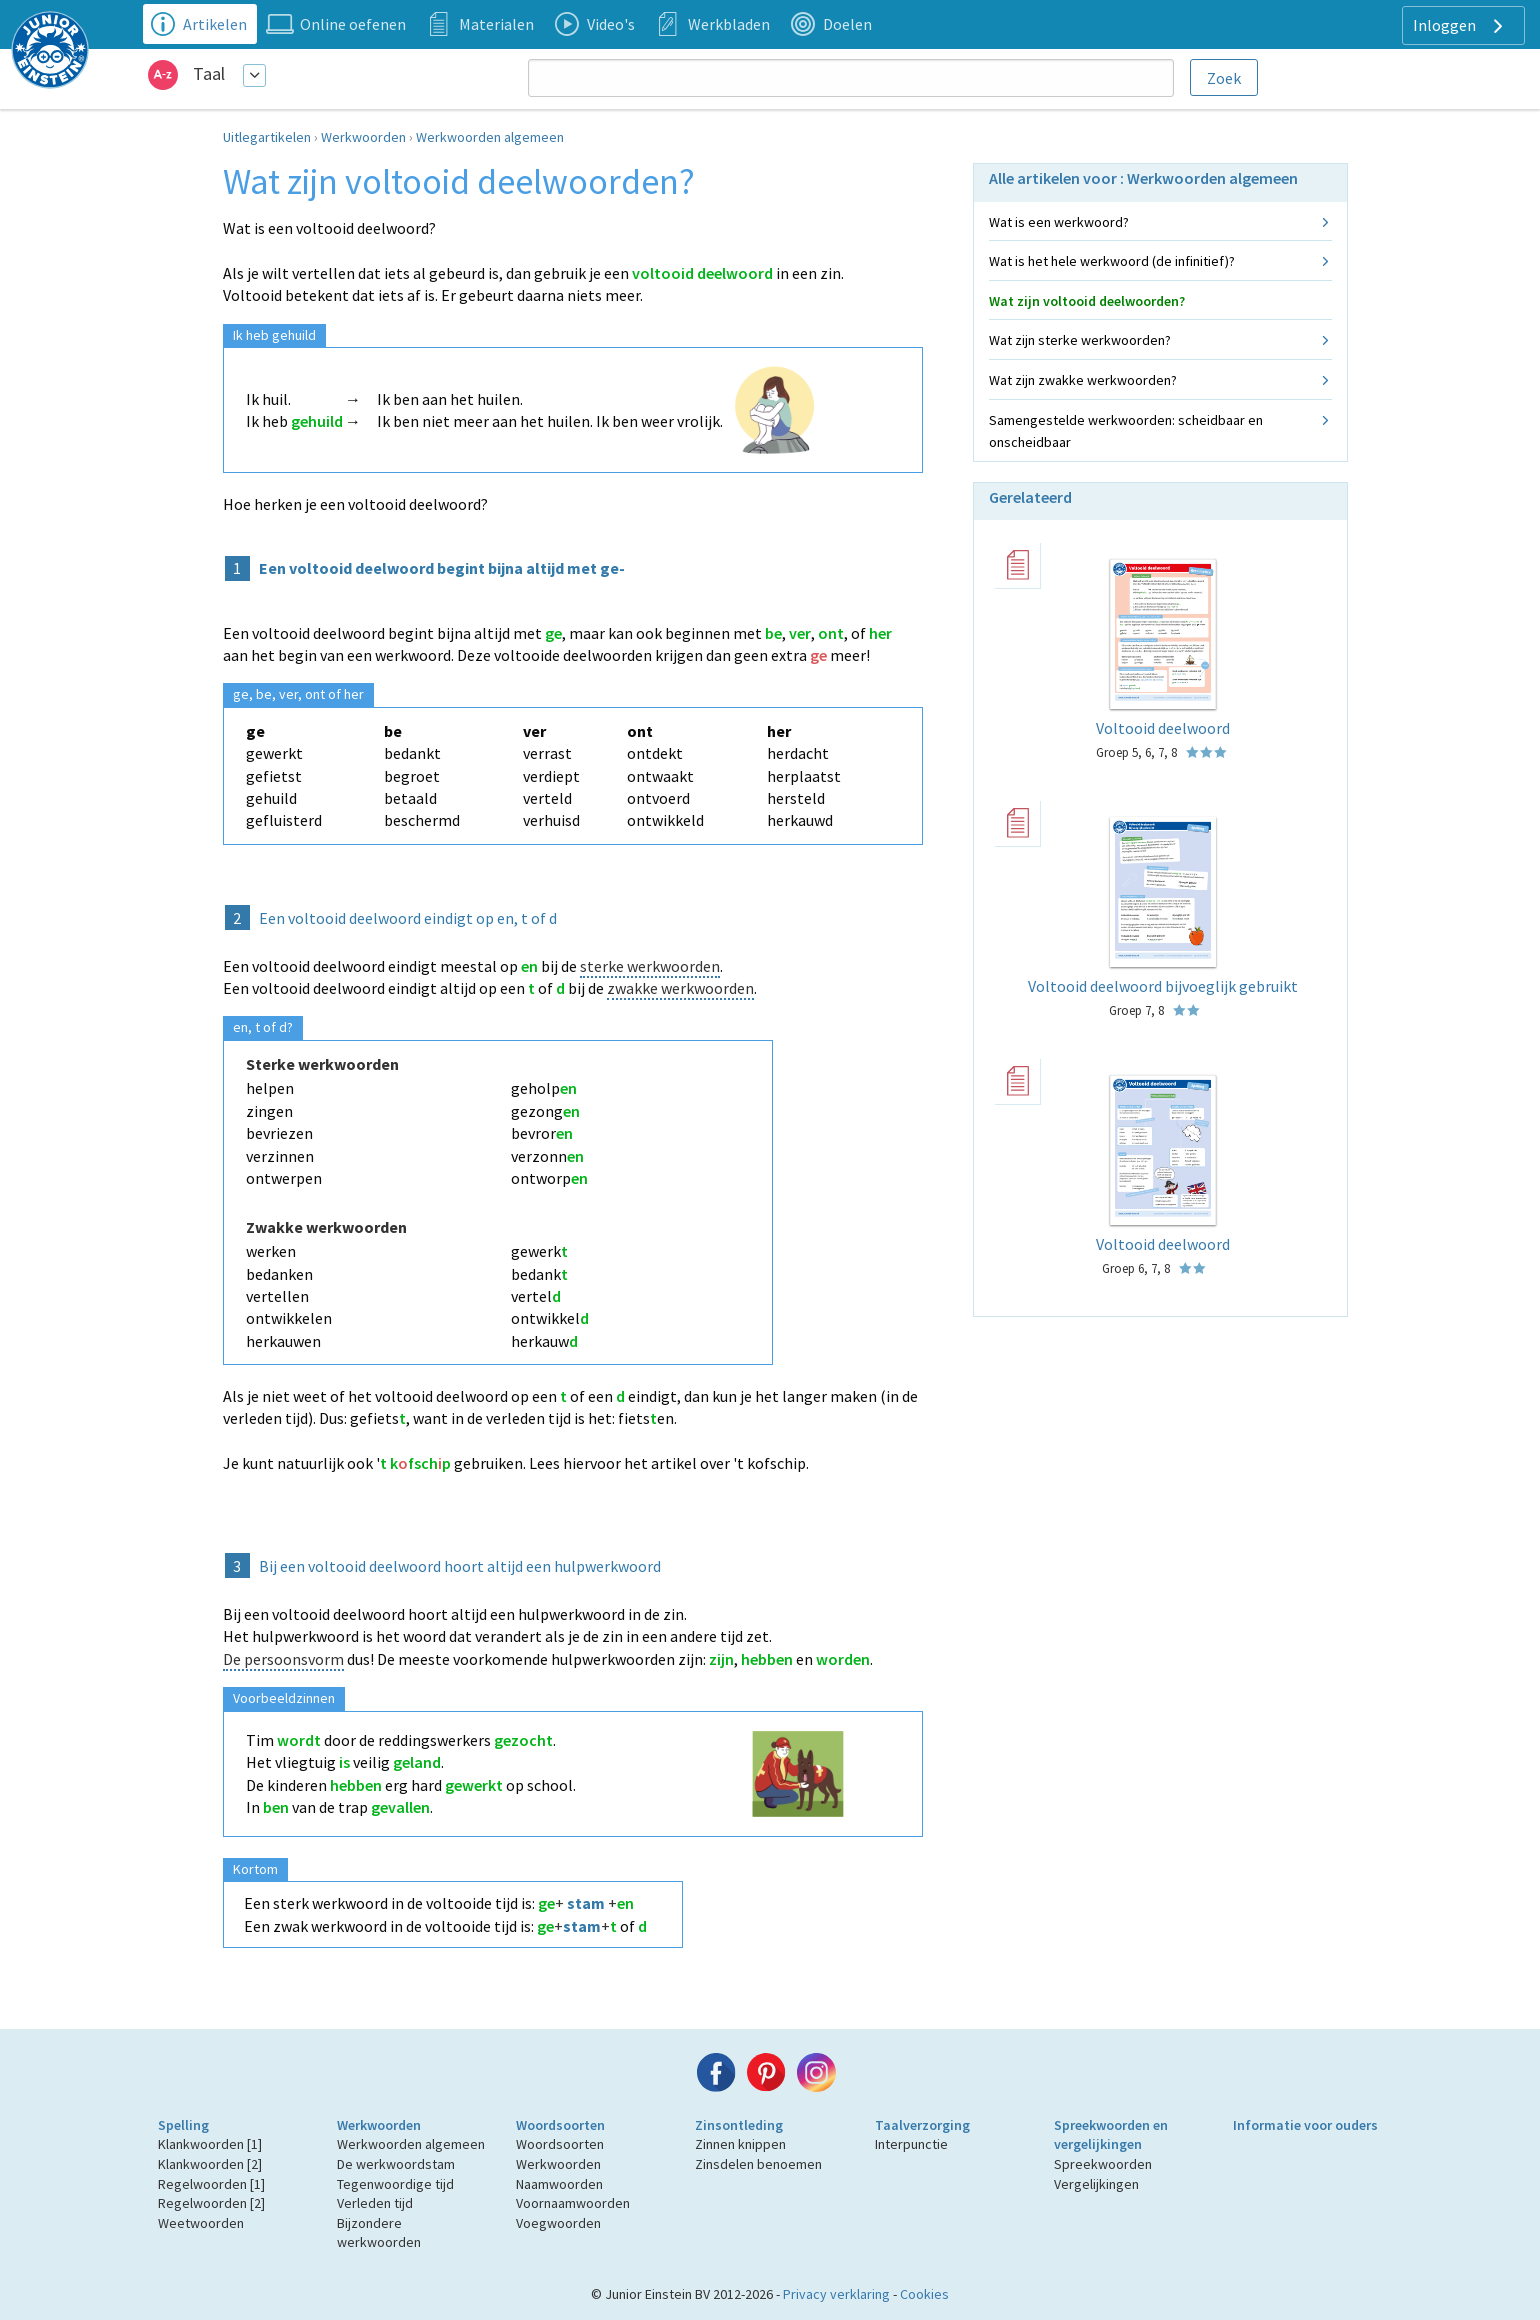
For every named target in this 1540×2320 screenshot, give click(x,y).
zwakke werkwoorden (680, 988)
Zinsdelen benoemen (758, 2164)
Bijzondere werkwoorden (379, 2233)
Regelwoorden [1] (211, 2184)
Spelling (183, 2125)
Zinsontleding (739, 2125)
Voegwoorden (558, 2223)
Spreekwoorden (1103, 2164)
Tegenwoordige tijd (395, 2184)
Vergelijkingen (1096, 2184)
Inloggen (1460, 26)
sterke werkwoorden (650, 966)
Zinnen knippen (740, 2144)
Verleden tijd (375, 2203)
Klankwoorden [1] (210, 2144)
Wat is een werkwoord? (1059, 222)
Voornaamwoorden (573, 2203)
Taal (209, 73)
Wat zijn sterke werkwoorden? (1080, 340)
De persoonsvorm (283, 1659)
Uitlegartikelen (267, 137)
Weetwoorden (201, 2223)
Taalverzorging (922, 2125)
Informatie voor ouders (1305, 2125)
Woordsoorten (560, 2125)
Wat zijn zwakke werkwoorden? (1083, 380)
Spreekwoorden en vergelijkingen (1111, 2135)
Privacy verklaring (836, 2294)
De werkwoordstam (396, 2164)
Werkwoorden (363, 137)
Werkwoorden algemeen (490, 137)
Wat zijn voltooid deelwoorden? (1087, 301)
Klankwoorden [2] (210, 2164)
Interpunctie (911, 2144)
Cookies (924, 2294)
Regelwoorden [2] (211, 2203)
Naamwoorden (559, 2184)
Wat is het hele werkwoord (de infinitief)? (1112, 261)
